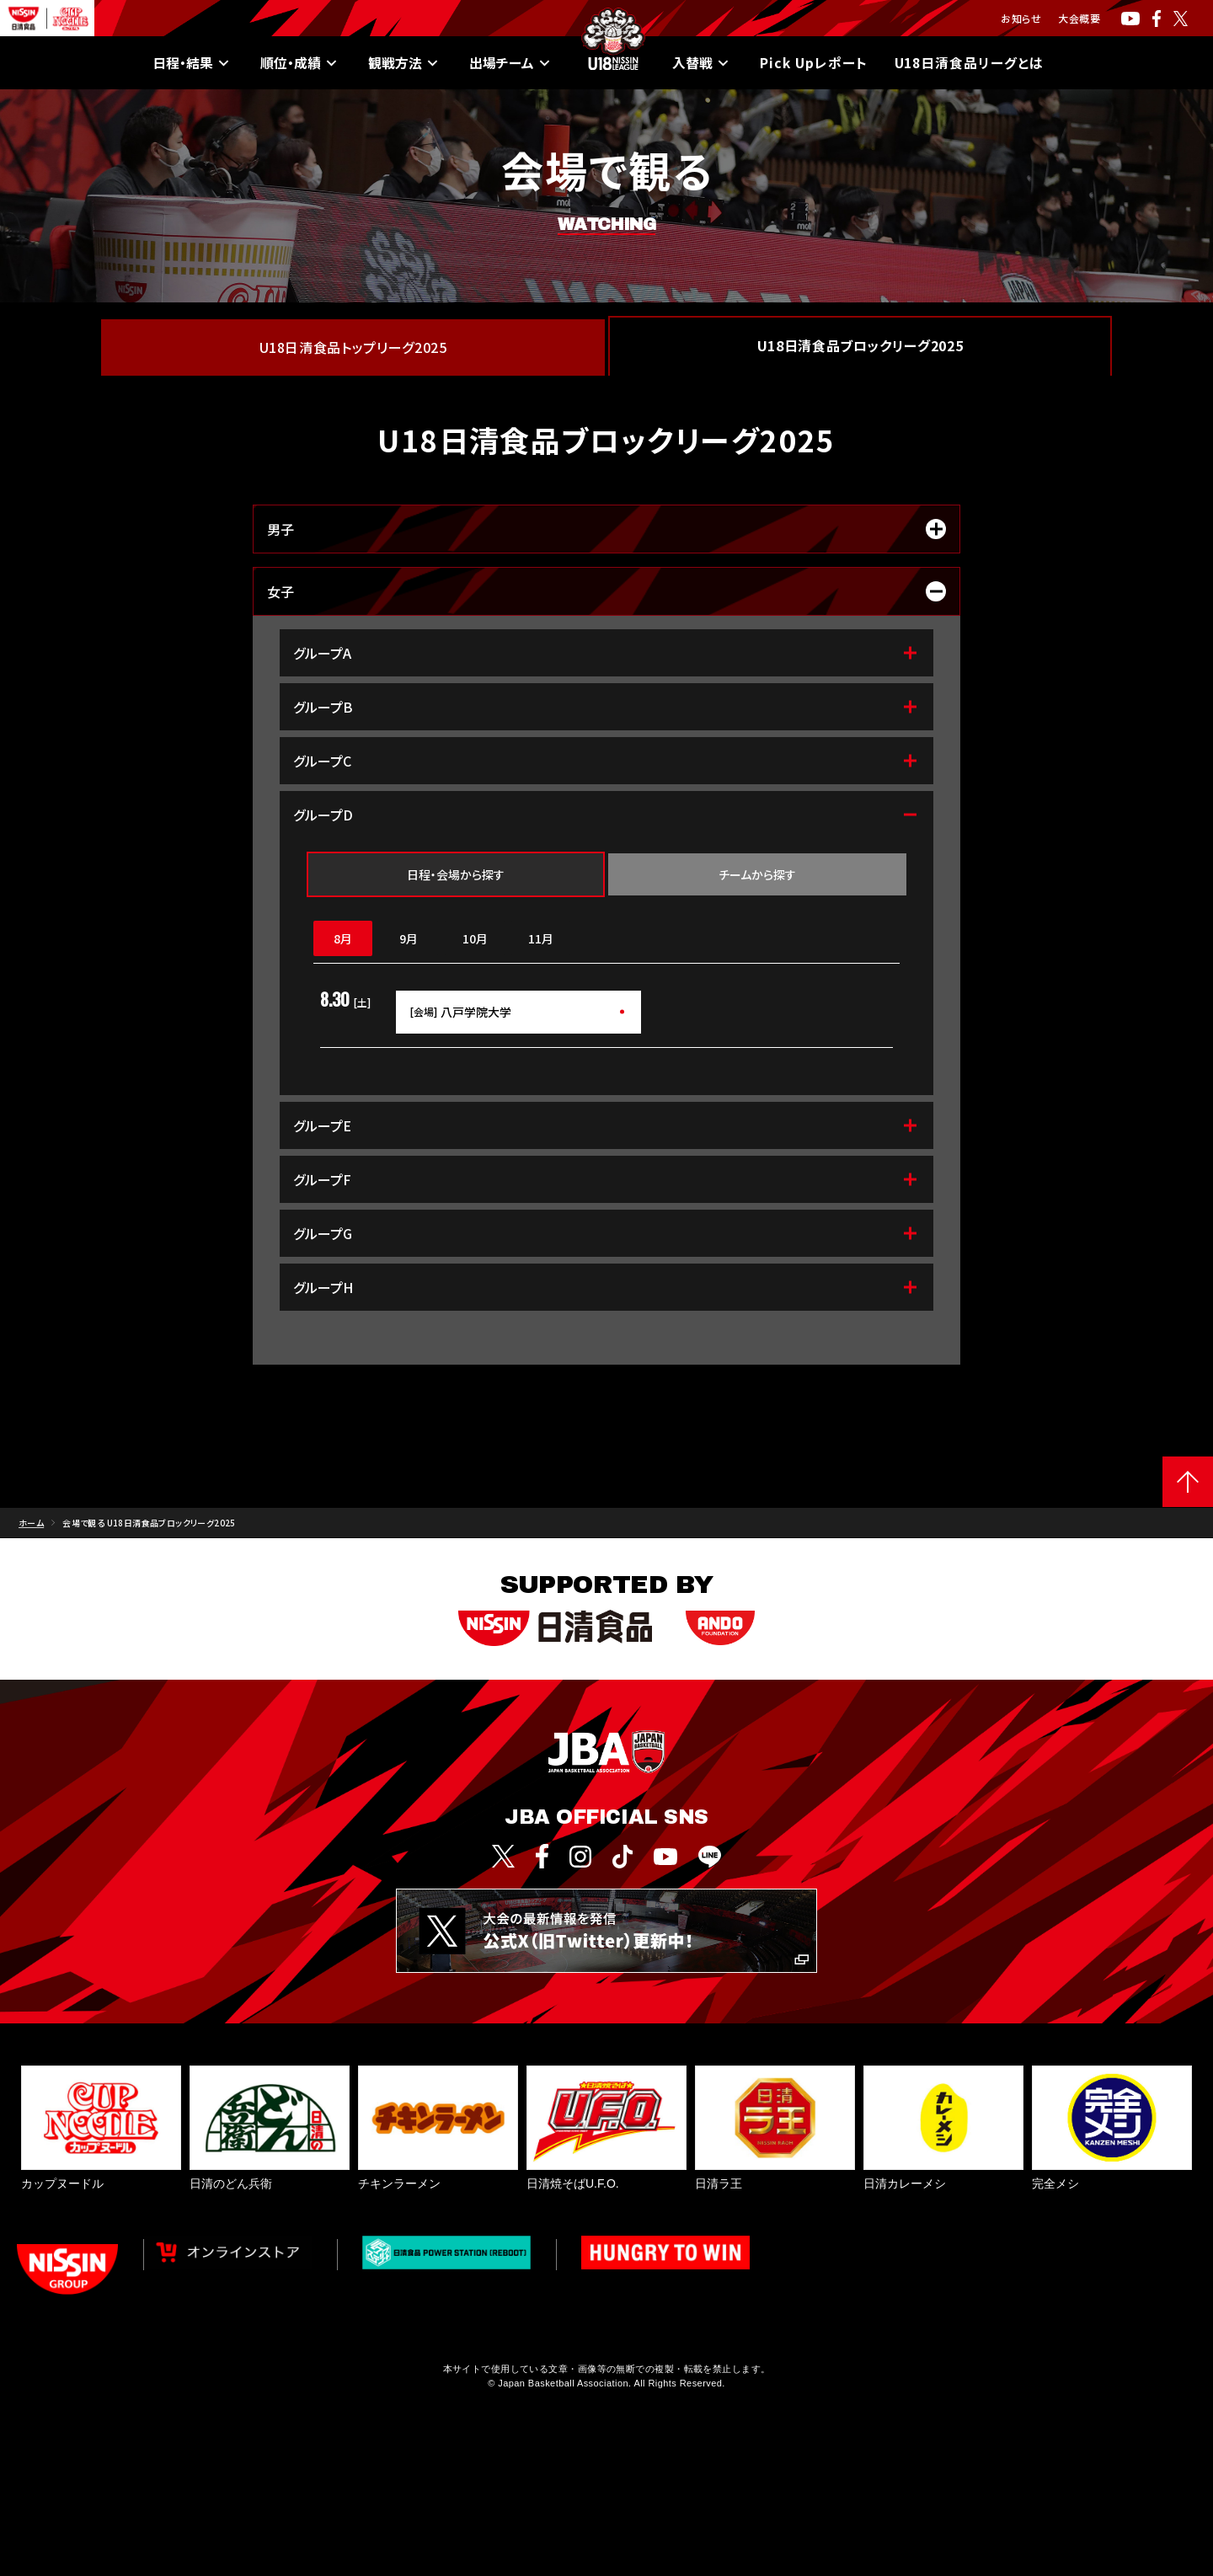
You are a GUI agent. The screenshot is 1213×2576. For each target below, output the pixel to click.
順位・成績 (299, 63)
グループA (606, 653)
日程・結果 (191, 63)
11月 (540, 938)
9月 (408, 938)
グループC (606, 761)
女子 (606, 591)
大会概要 (1079, 18)
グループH (606, 1287)
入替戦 (701, 63)
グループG (606, 1233)
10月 (475, 938)
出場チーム (510, 63)
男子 (606, 529)
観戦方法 (403, 63)
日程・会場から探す (456, 874)
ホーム (31, 1522)
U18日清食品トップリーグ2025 (353, 347)
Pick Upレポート (813, 63)
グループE (606, 1125)
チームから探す (757, 874)
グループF (606, 1179)
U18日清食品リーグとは (970, 63)
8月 (343, 938)
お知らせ (1021, 18)
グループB (606, 707)
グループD (606, 814)
